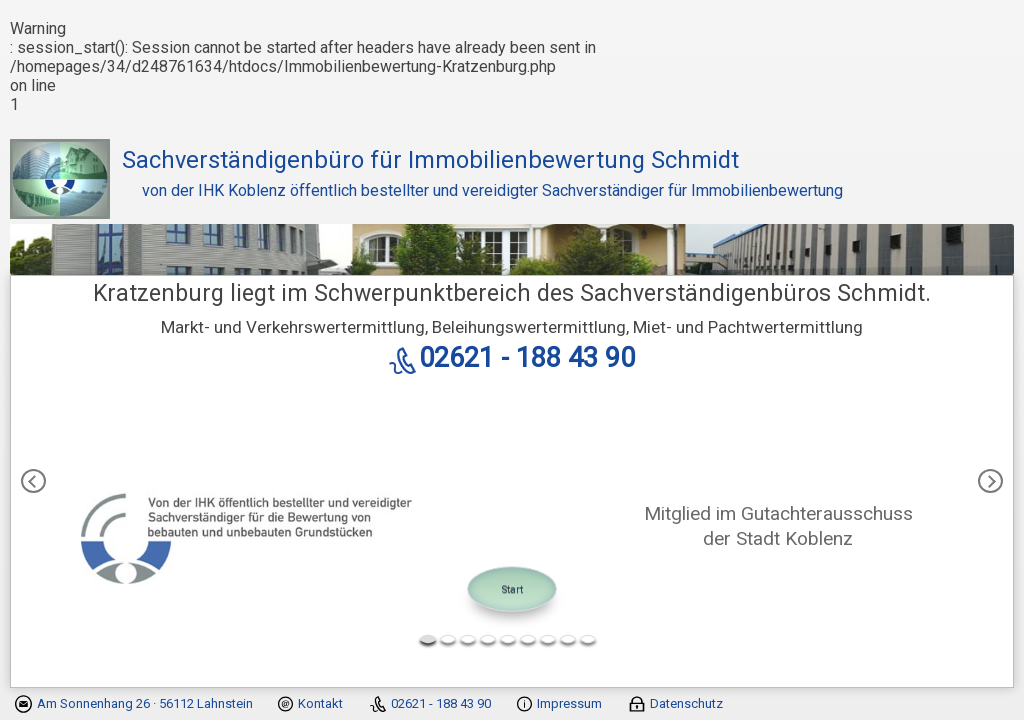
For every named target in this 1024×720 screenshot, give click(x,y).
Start (512, 589)
